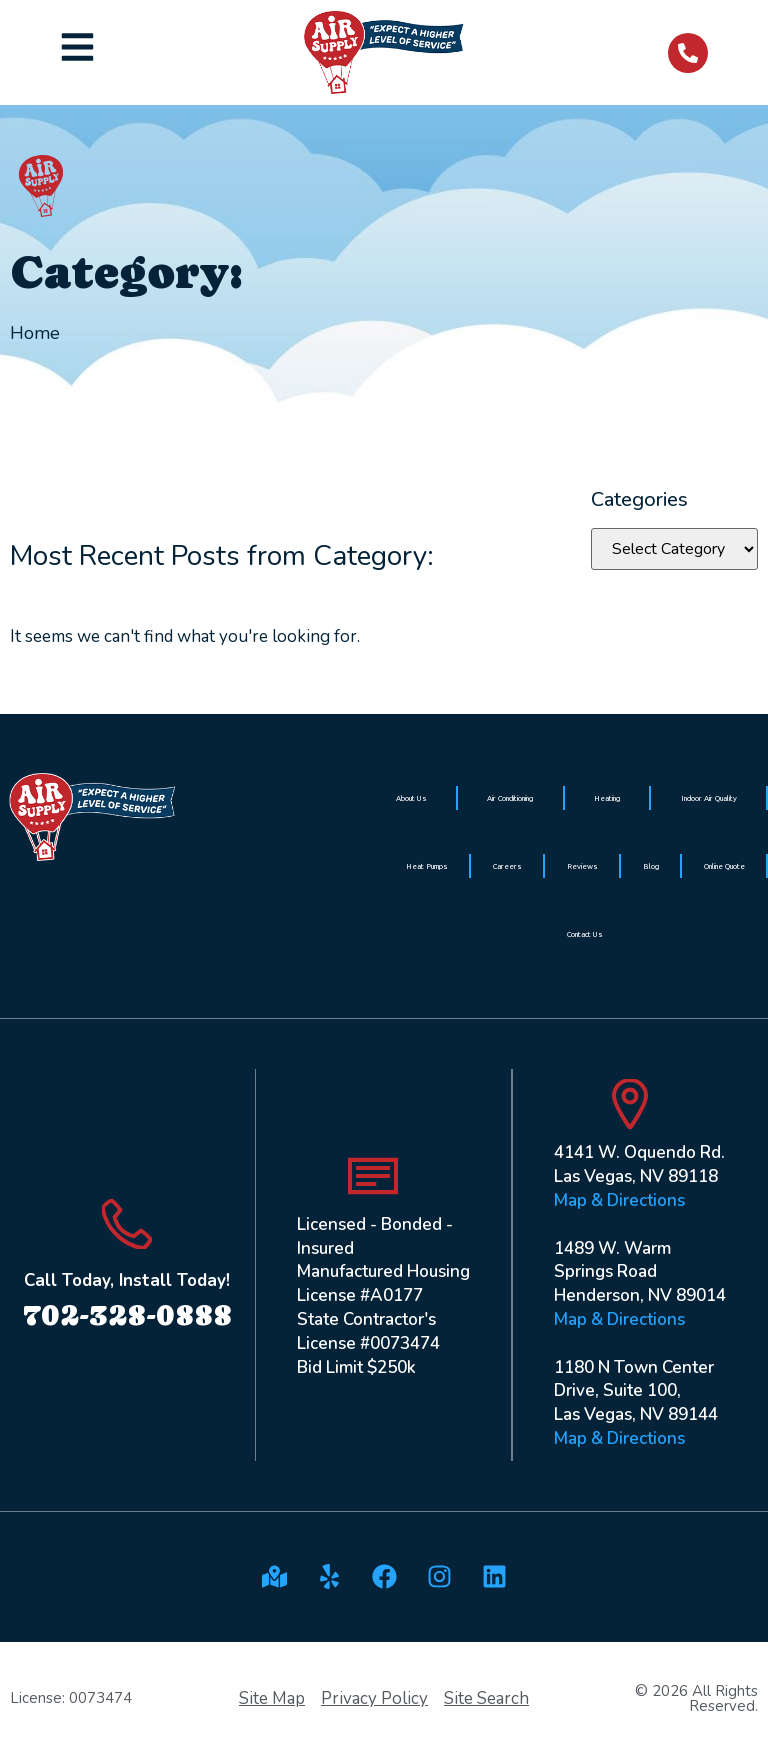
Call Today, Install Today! (127, 1280)
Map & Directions (619, 1200)
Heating (607, 798)
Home (35, 333)
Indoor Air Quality (709, 798)
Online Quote (724, 866)
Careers (507, 866)
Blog (651, 866)
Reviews (582, 866)
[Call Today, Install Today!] (127, 1224)
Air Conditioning (510, 798)
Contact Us (585, 934)
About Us (411, 798)
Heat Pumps (427, 866)
